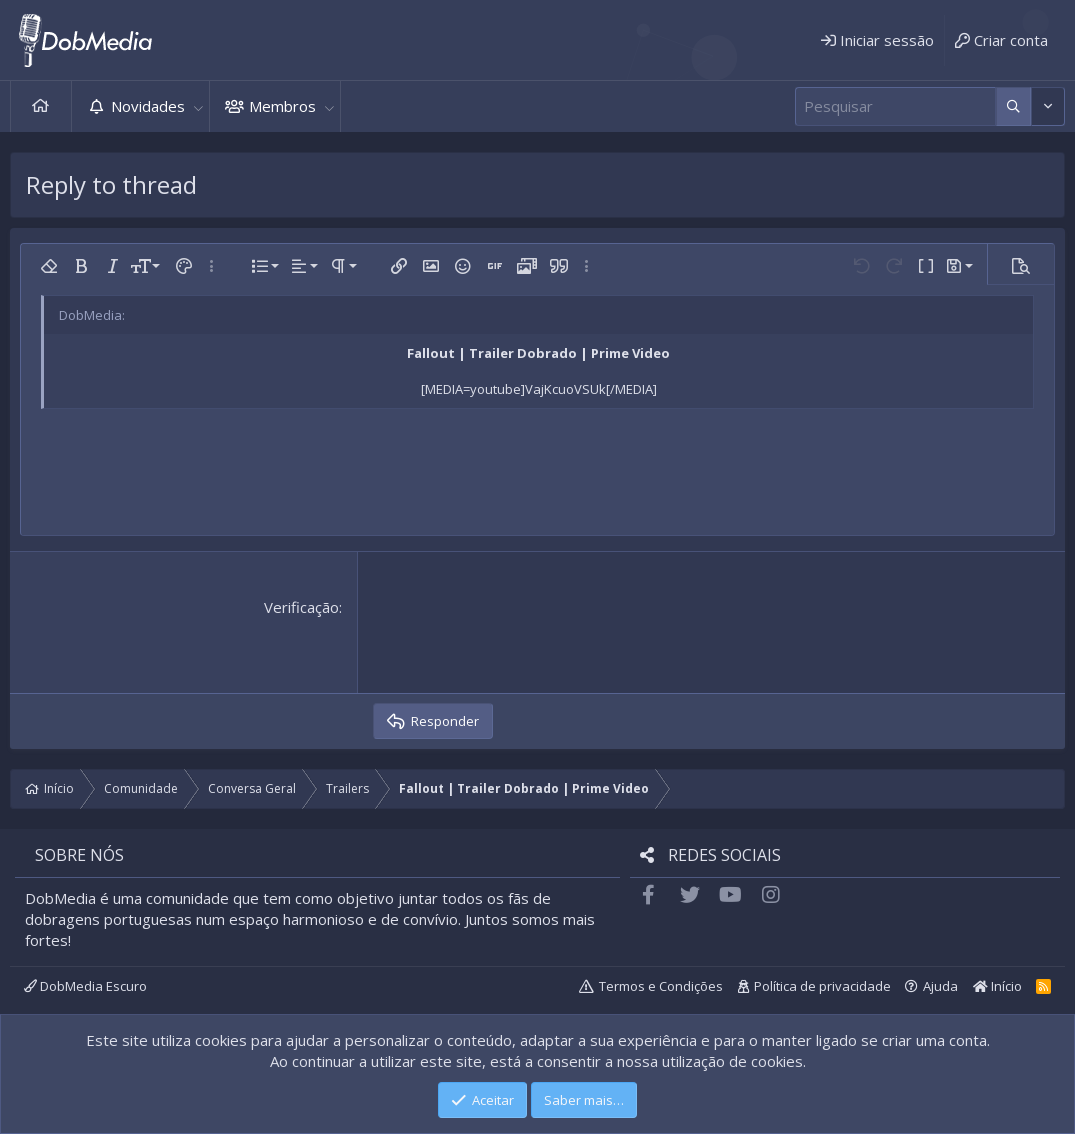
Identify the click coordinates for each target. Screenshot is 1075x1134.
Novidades (148, 106)
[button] (198, 106)
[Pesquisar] (895, 106)
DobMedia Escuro (85, 986)
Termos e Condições (661, 986)
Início (41, 106)
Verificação (301, 607)
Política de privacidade (822, 986)
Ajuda (940, 986)
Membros (282, 106)
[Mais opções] (1013, 106)
